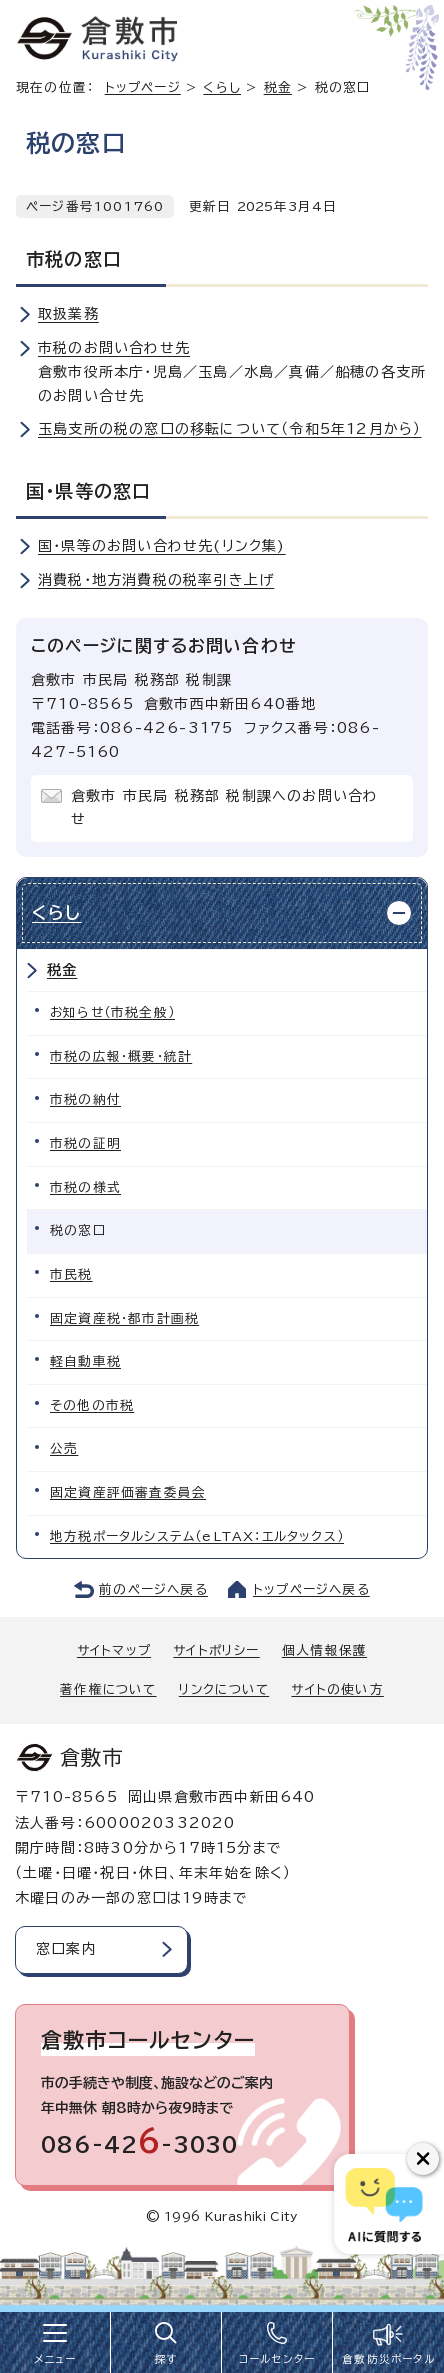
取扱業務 (68, 314)
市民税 (71, 1274)
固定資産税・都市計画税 (124, 1318)
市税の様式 (85, 1187)
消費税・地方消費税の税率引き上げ (156, 580)
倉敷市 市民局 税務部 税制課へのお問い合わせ (224, 808)
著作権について (108, 1689)
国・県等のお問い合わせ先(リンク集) (162, 546)
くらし (222, 87)
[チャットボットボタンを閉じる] (423, 2159)
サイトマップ (114, 1650)
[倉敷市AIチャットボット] (384, 2204)
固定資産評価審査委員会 (128, 1492)
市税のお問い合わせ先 (114, 348)
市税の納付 (85, 1099)
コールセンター (277, 2359)
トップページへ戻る (311, 1589)
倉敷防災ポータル (388, 2359)
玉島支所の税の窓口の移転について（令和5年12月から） (229, 429)
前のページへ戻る (153, 1589)
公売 (64, 1448)
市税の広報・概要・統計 (121, 1056)
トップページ (143, 87)
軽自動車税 (85, 1361)
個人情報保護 (324, 1650)
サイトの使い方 (337, 1689)
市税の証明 (85, 1143)
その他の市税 (92, 1405)
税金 (278, 87)
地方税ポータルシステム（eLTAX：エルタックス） (197, 1536)
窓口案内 (66, 1949)
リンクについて (224, 1689)
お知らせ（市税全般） (112, 1012)
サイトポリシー (216, 1650)
